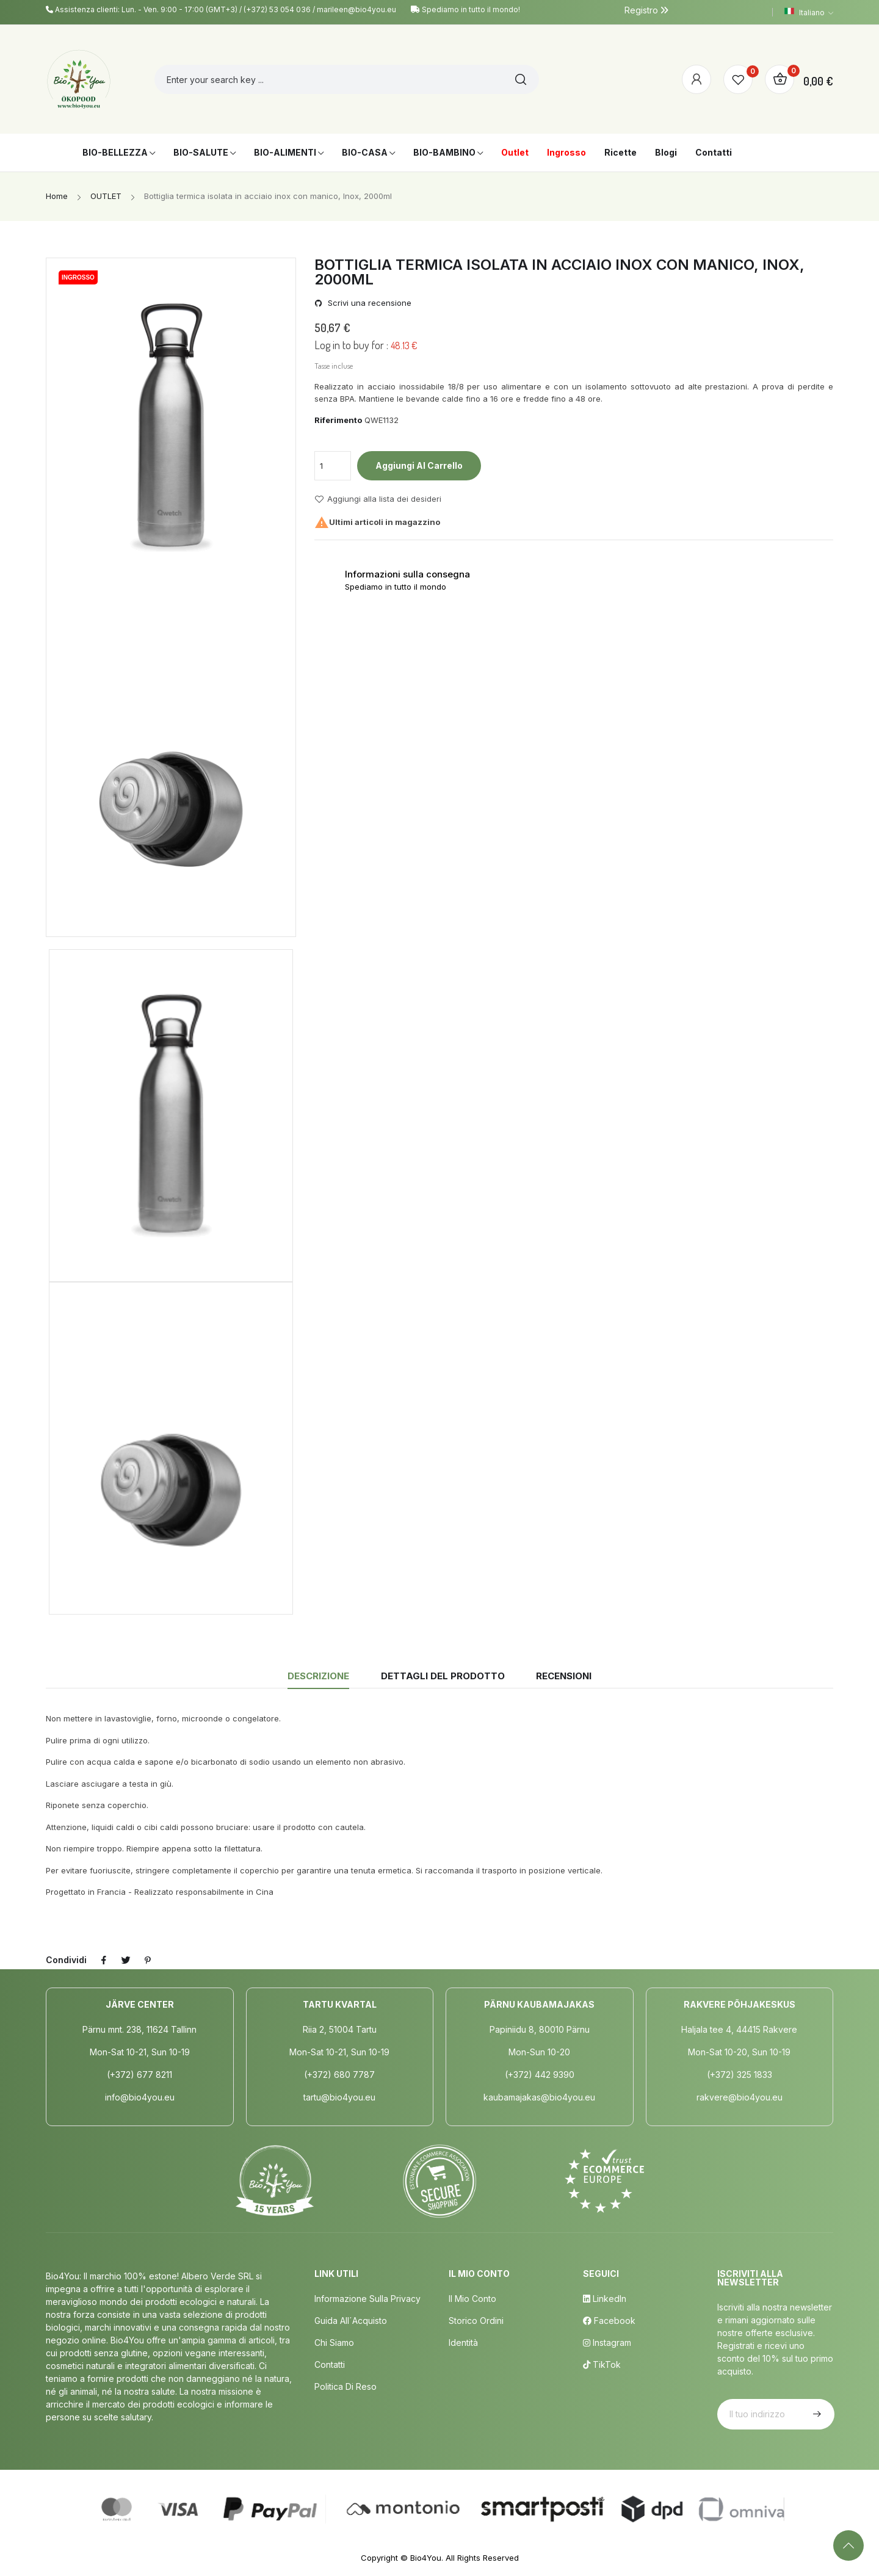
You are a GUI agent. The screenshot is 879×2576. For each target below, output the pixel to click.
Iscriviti (815, 2414)
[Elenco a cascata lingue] (808, 12)
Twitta (126, 1960)
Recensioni (563, 1676)
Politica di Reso (345, 2386)
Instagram (607, 2342)
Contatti (329, 2364)
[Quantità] (332, 465)
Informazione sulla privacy (367, 2298)
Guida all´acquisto (350, 2320)
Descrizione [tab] (318, 1676)
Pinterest (148, 1960)
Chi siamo (334, 2342)
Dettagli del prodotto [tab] (443, 1676)
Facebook (609, 2320)
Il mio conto (472, 2298)
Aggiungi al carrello (419, 465)
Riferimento (338, 420)
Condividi (104, 1960)
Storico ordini (476, 2320)
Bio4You (425, 2558)
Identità (463, 2342)
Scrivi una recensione (368, 303)
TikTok (602, 2364)
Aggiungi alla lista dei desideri (377, 499)
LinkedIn (604, 2298)
